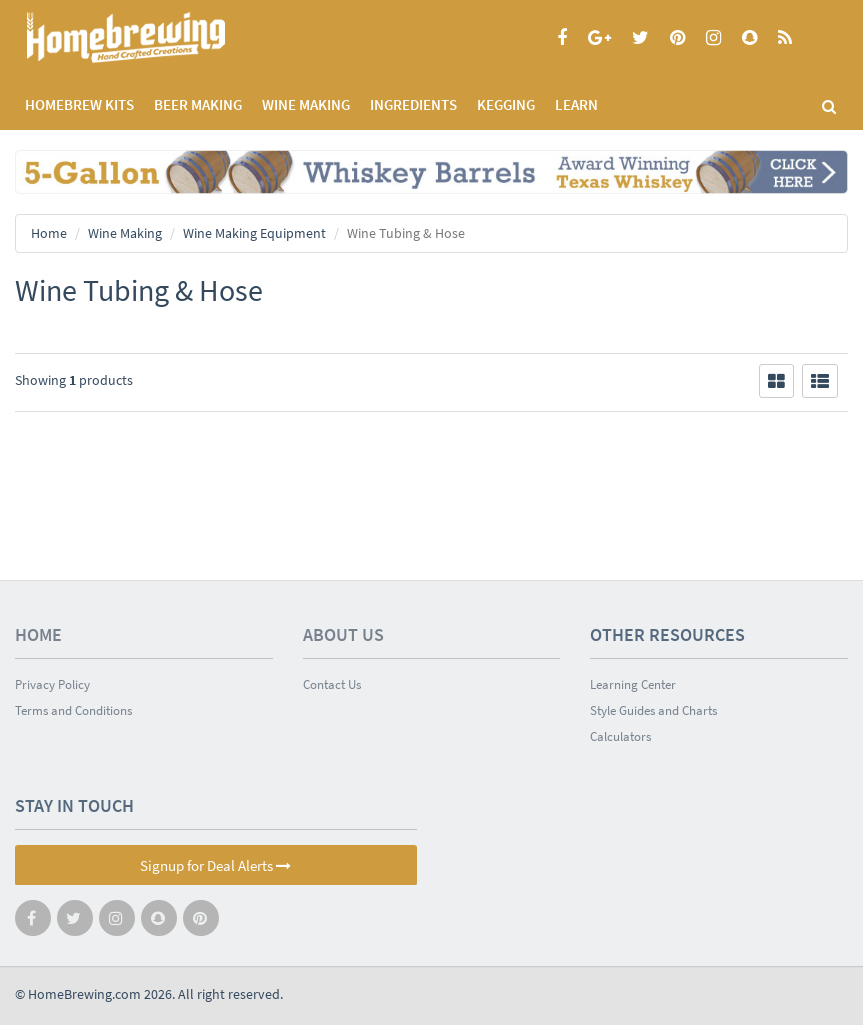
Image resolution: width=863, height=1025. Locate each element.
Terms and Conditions (73, 710)
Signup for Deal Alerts (215, 865)
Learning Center (633, 684)
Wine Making (125, 233)
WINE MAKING (306, 104)
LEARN (576, 104)
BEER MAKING (198, 104)
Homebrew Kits (79, 104)
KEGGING (506, 104)
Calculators (620, 736)
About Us (343, 634)
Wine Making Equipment (254, 233)
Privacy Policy (52, 684)
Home (49, 233)
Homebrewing (155, 37)
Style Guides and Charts (653, 710)
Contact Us (332, 684)
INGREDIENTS (413, 104)
